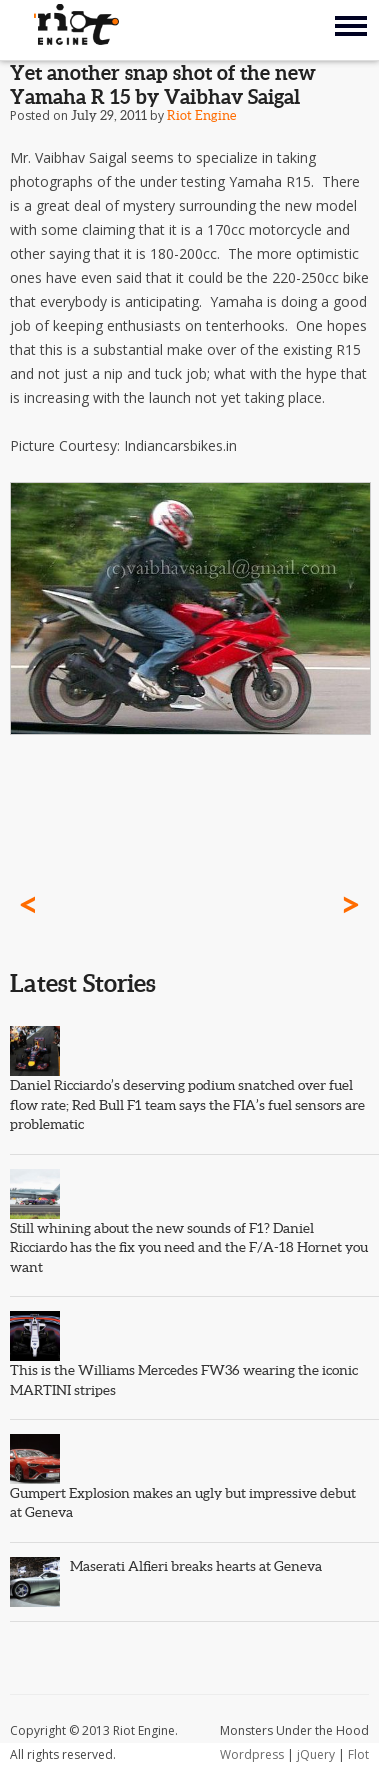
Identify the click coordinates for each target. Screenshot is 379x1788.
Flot (358, 1754)
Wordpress (252, 1754)
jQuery (316, 1754)
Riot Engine (201, 115)
